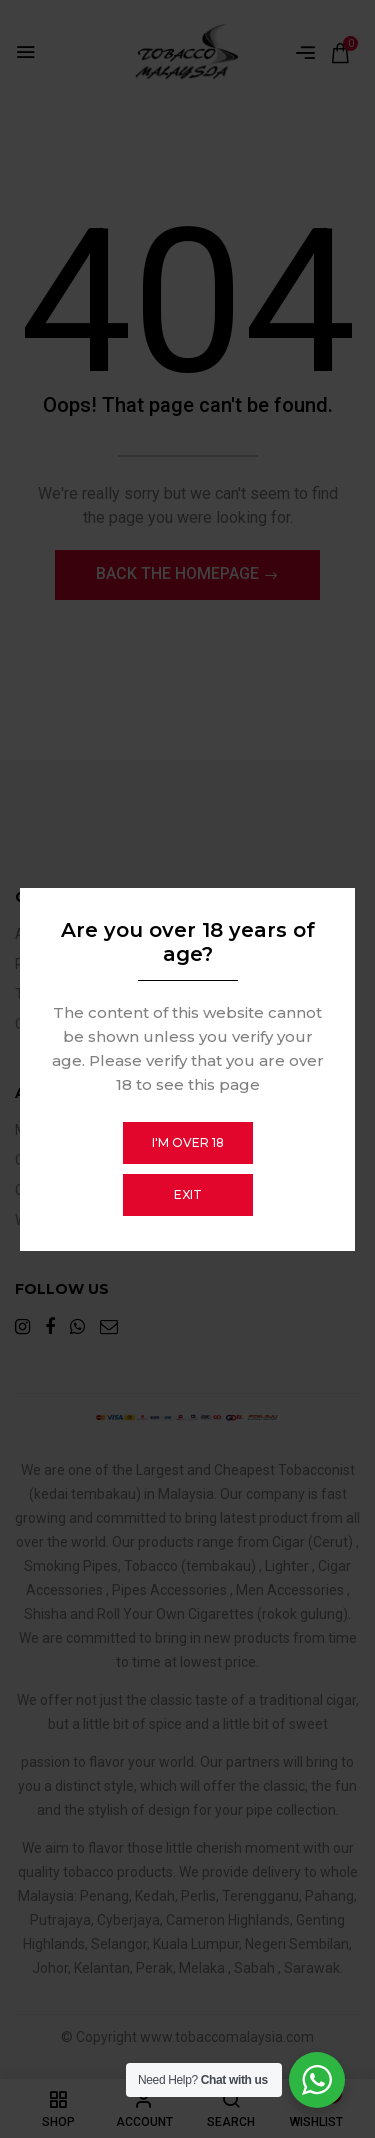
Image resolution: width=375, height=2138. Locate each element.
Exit (188, 1194)
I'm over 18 (188, 1142)
